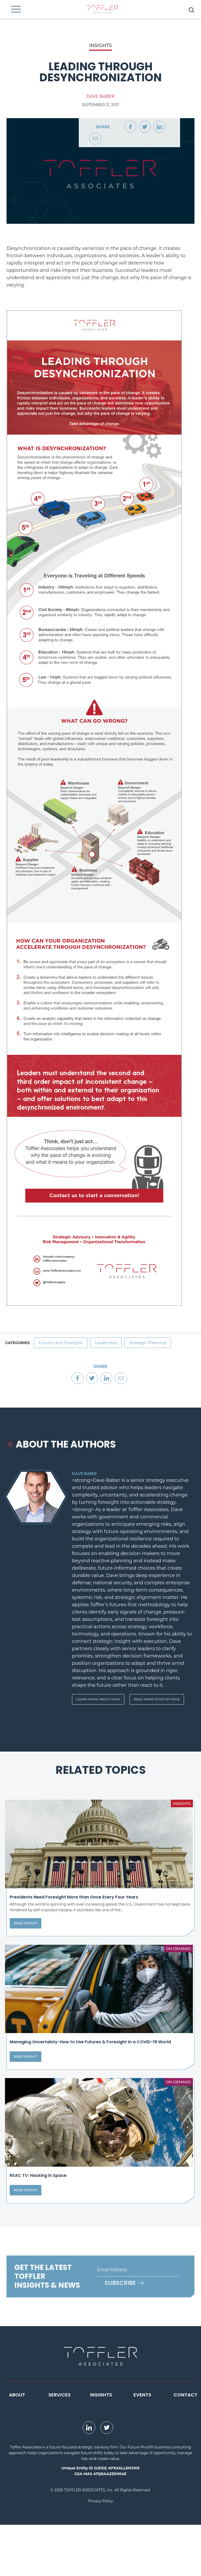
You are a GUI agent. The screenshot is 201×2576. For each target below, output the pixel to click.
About (17, 2446)
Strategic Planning (155, 1343)
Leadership (110, 1343)
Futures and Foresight (62, 1343)
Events (142, 2446)
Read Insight (25, 1942)
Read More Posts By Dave (157, 1702)
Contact (185, 2446)
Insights (101, 2446)
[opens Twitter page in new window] (107, 2479)
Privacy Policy (100, 2552)
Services (59, 2446)
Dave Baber (100, 96)
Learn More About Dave (98, 1702)
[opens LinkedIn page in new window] (89, 2479)
